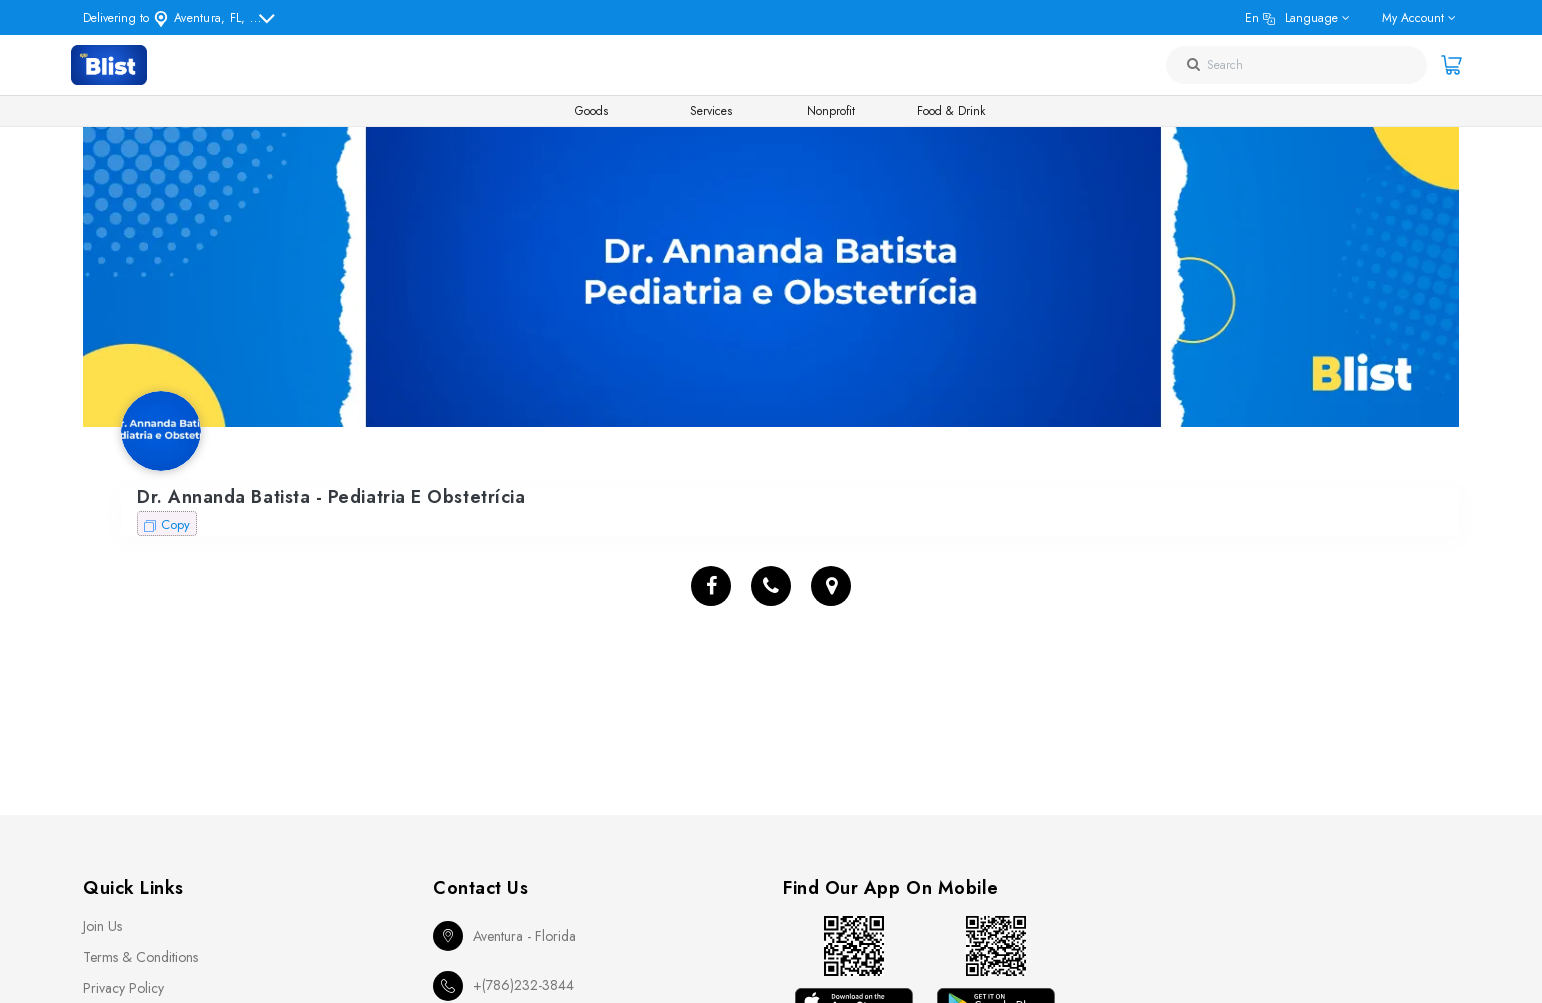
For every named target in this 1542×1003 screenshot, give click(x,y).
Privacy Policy (123, 988)
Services (711, 111)
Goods (591, 111)
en (1291, 18)
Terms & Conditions (140, 957)
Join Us (102, 926)
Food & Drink (951, 111)
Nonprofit (831, 111)
